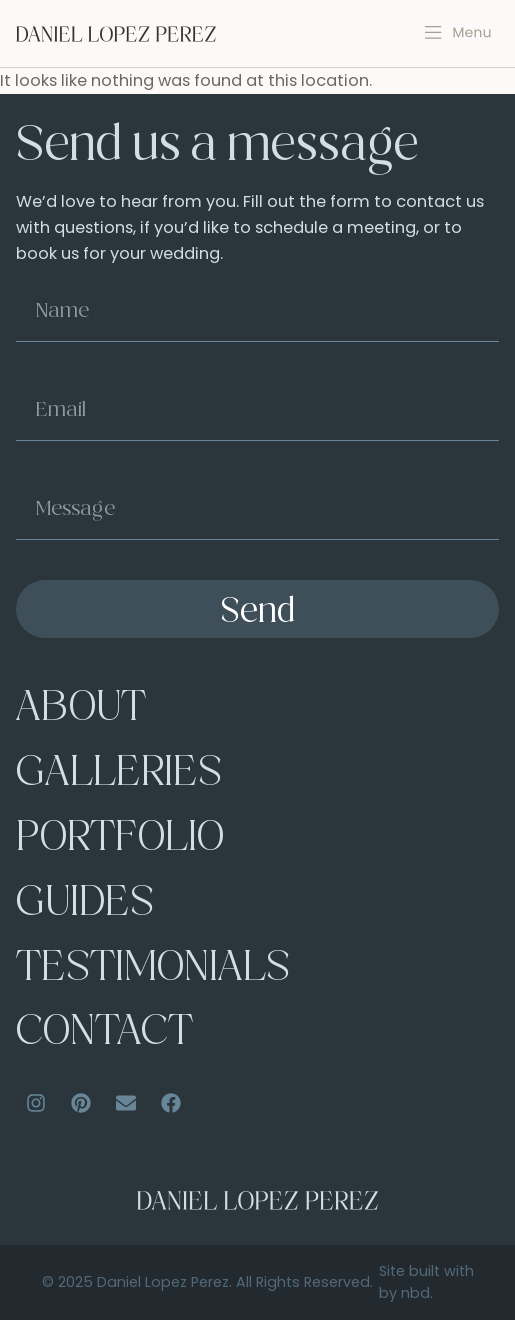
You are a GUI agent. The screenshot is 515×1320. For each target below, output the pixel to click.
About (81, 710)
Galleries (119, 775)
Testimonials (153, 970)
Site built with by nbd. (426, 1282)
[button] (458, 33)
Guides (85, 905)
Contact (104, 1034)
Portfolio (120, 840)
